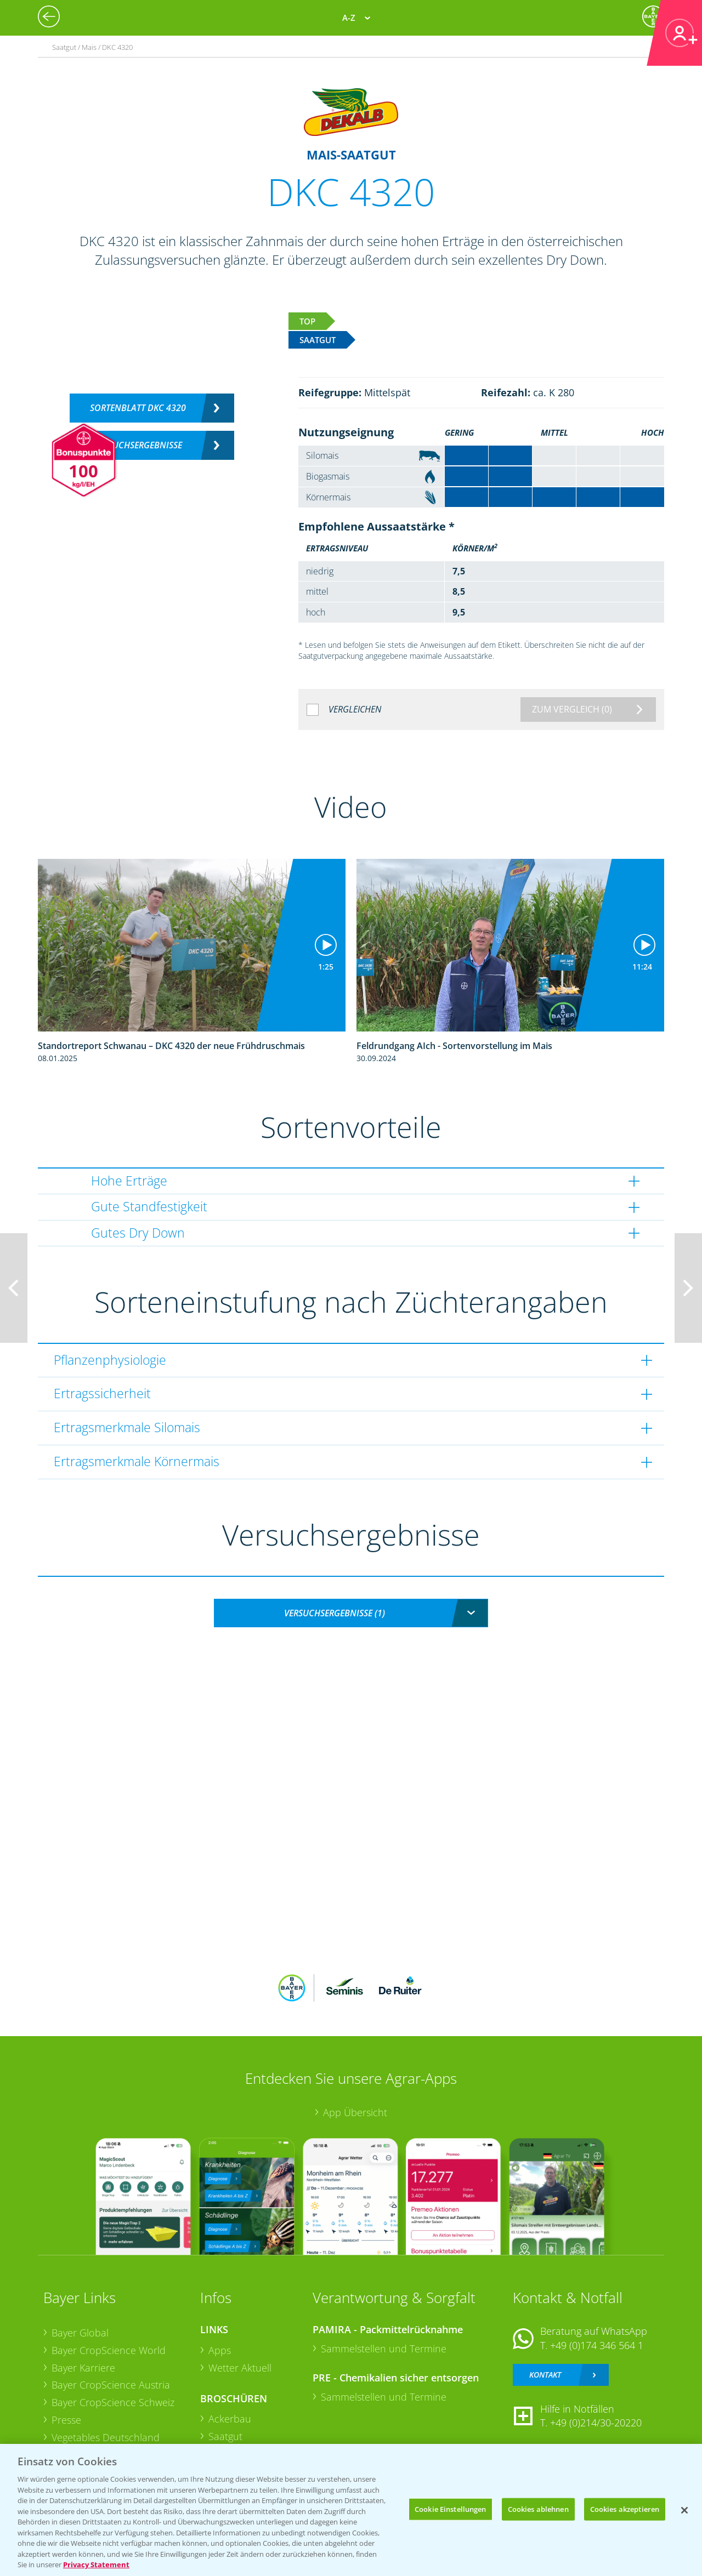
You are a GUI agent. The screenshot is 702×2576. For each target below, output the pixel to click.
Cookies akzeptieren (624, 2509)
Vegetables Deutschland (106, 2437)
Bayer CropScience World (109, 2350)
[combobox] (351, 1613)
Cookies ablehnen (538, 2509)
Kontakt (545, 2374)
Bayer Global (80, 2332)
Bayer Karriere (83, 2367)
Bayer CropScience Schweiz (113, 2402)
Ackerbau (229, 2418)
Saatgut (225, 2436)
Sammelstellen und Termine (383, 2348)
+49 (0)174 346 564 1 (596, 2345)
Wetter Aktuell (239, 2367)
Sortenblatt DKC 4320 (138, 408)
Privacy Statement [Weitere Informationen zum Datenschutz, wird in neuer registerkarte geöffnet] (96, 2564)
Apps (219, 2350)
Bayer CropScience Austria (111, 2384)
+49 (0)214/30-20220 (596, 2422)
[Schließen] (684, 2510)
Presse (66, 2419)
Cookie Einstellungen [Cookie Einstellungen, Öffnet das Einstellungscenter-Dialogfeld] (450, 2509)
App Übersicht (355, 2112)
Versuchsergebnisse (138, 445)
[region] (351, 2510)
